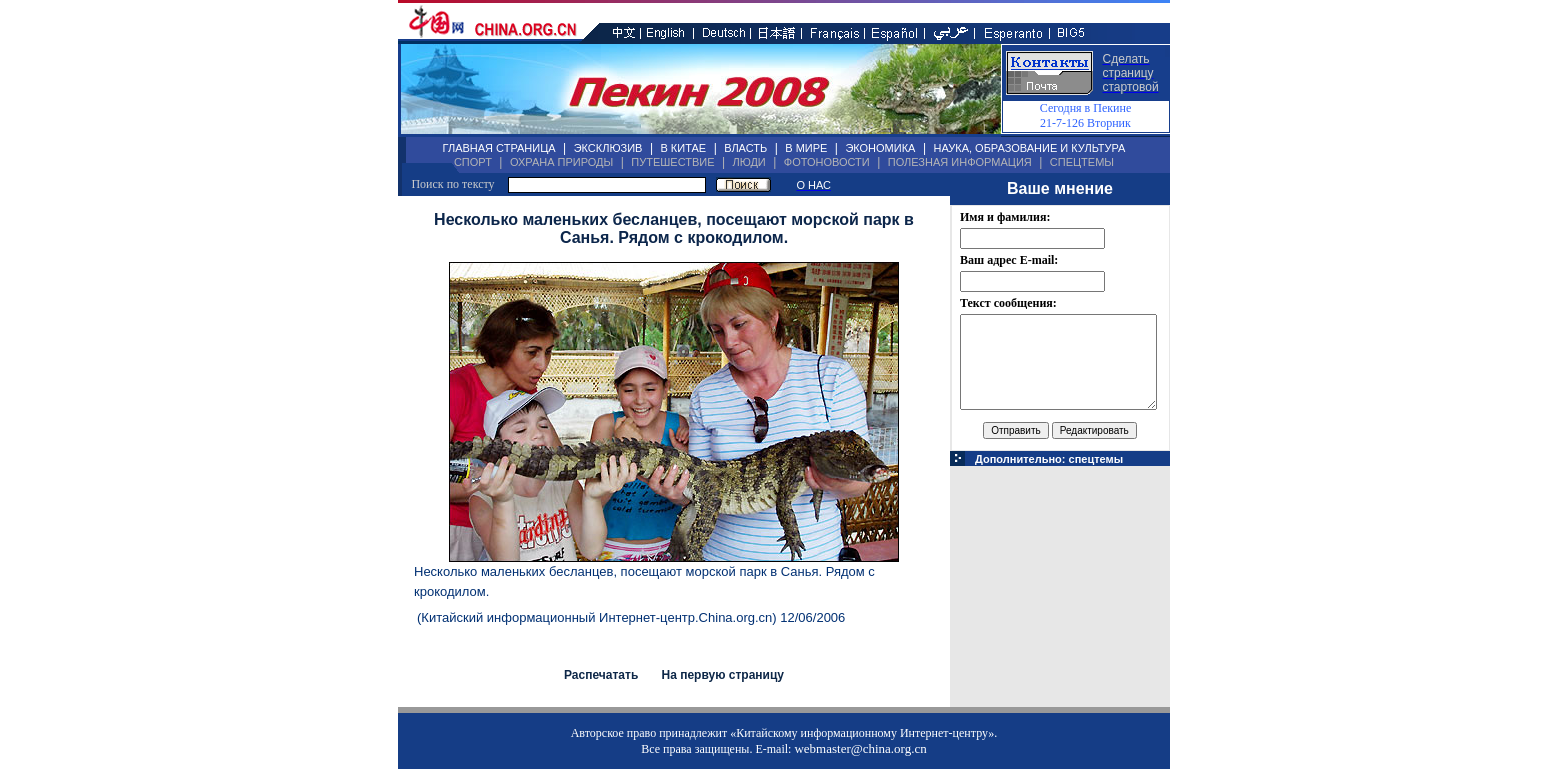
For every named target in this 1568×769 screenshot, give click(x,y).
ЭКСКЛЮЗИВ (608, 148)
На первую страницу (722, 675)
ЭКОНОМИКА (880, 148)
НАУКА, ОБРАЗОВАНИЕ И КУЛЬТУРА (1029, 148)
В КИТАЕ (683, 148)
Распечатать (601, 675)
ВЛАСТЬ (745, 148)
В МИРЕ (806, 148)
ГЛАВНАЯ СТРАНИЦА (499, 148)
